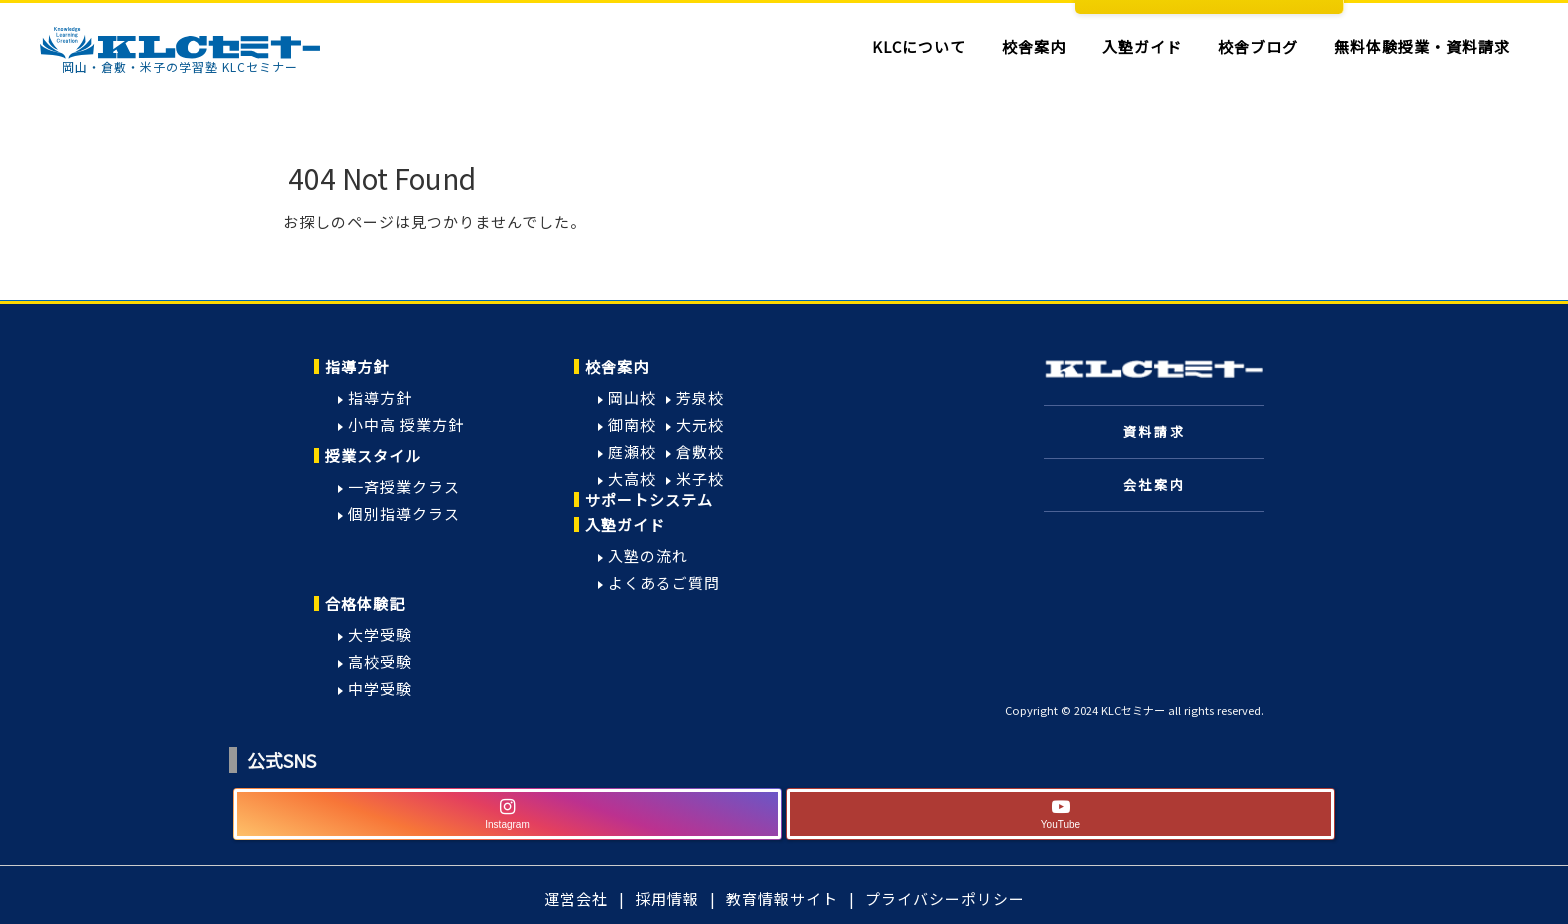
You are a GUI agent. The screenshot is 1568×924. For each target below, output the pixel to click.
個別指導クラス (404, 513)
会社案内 (1154, 484)
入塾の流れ (648, 555)
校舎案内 (617, 366)
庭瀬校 (632, 451)
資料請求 (1154, 431)
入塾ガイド (625, 524)
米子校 (700, 478)
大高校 (632, 478)
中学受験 (380, 688)
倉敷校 (700, 451)
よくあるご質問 (664, 582)
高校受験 (380, 661)
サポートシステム (649, 499)
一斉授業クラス (404, 486)
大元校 (700, 424)
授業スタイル (373, 455)
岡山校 (632, 397)
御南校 (632, 424)
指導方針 (357, 366)
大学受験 (380, 634)
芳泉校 (700, 397)
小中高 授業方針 (406, 424)
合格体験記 (365, 603)
